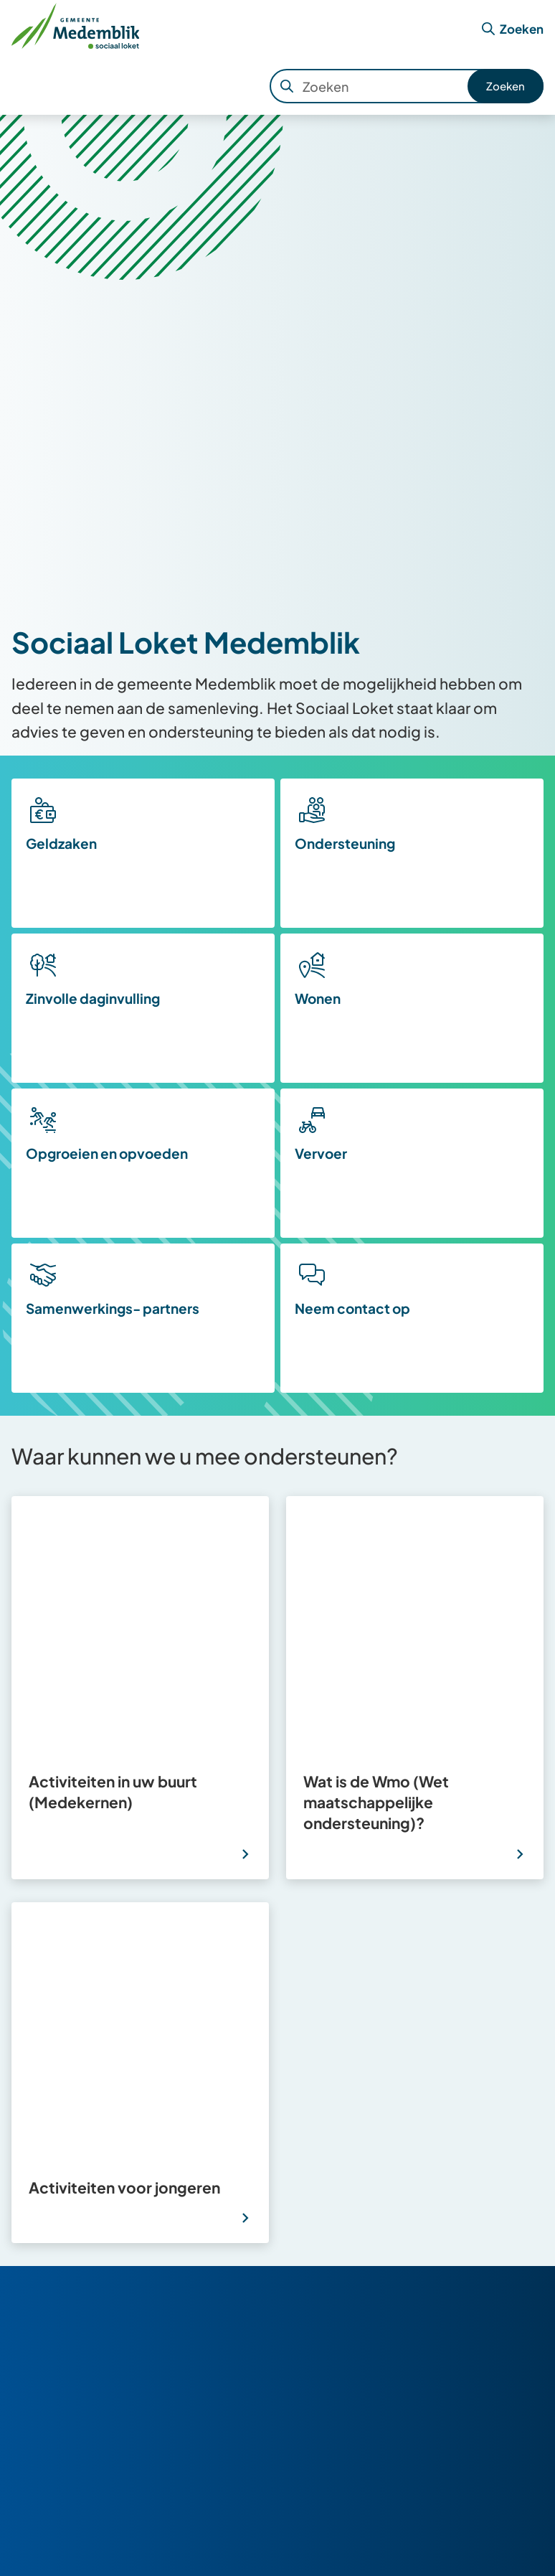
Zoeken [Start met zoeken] (505, 86)
